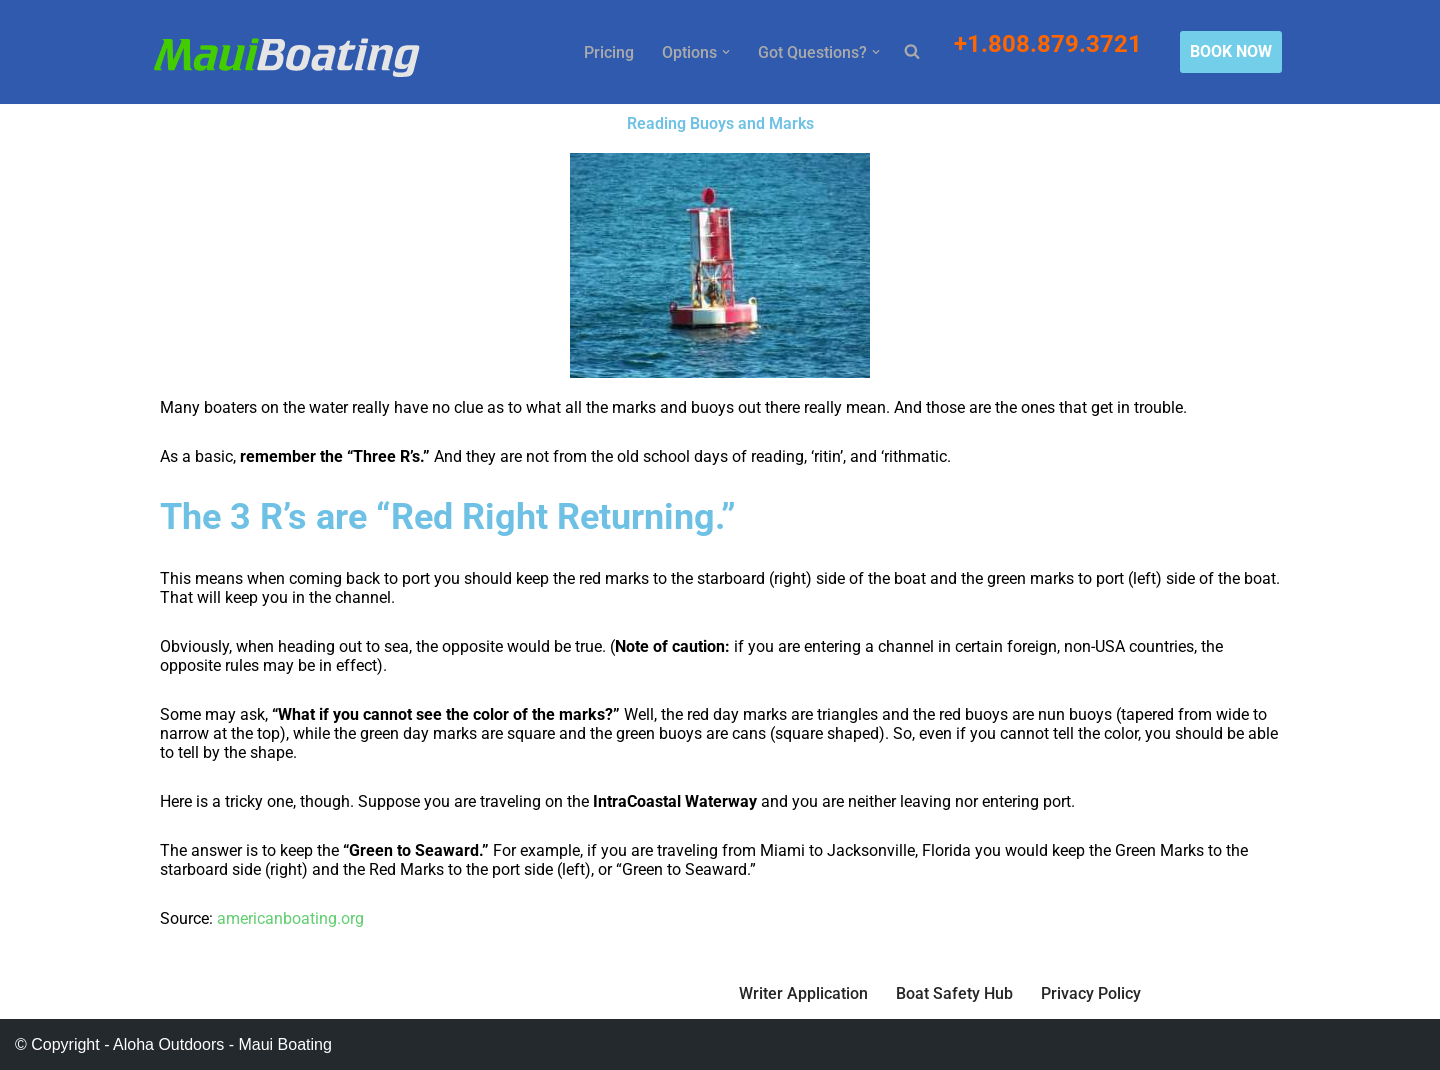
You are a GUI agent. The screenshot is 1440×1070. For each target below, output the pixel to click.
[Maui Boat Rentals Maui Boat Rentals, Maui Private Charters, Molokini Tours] (286, 57)
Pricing (609, 52)
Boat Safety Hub (954, 993)
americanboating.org (290, 918)
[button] (726, 52)
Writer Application (803, 993)
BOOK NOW (1231, 51)
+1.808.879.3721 (1051, 44)
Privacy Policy (1091, 993)
